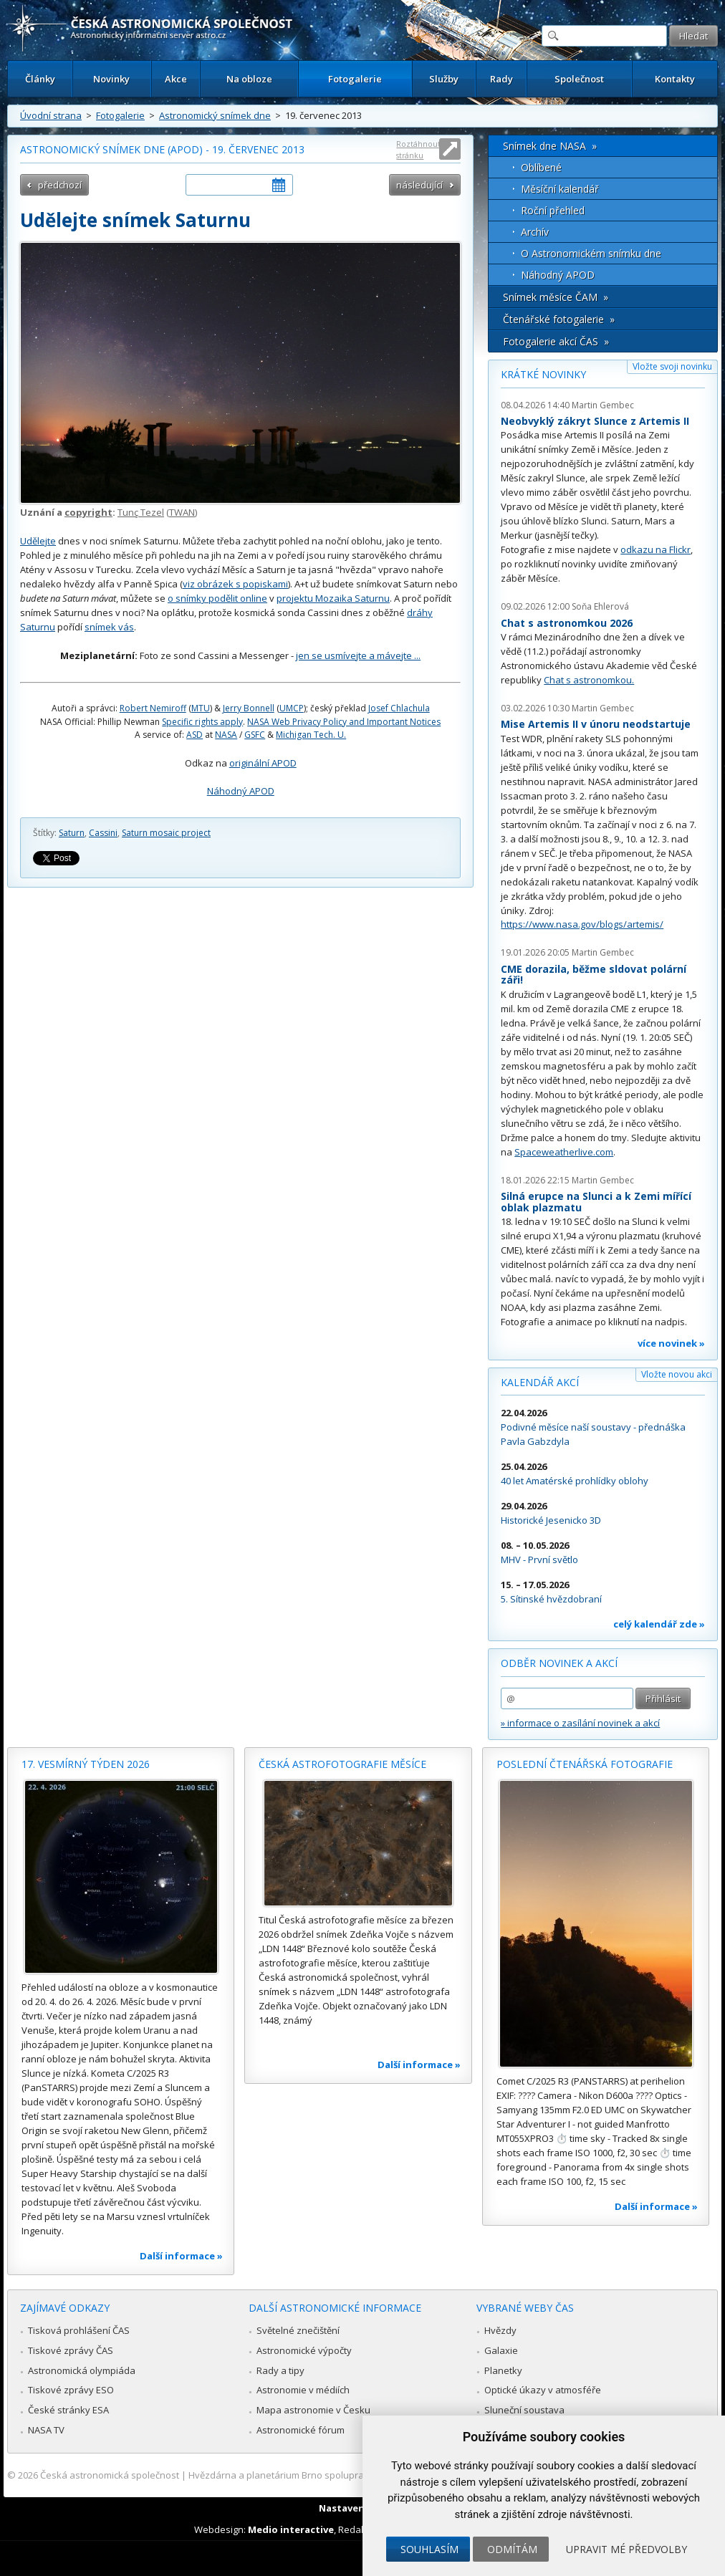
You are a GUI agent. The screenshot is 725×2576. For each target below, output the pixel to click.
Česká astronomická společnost (109, 2475)
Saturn (72, 833)
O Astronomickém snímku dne (591, 253)
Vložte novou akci (676, 1374)
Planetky (503, 2370)
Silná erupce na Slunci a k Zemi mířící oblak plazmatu (596, 1201)
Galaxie (501, 2350)
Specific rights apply (202, 722)
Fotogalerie (355, 78)
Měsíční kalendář (560, 189)
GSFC (254, 735)
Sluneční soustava (524, 2409)
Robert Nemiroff (153, 708)
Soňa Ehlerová (600, 606)
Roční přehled (553, 210)
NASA (226, 735)
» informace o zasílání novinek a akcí (580, 1722)
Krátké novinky (543, 374)
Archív (535, 232)
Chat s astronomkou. (589, 679)
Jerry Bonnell (248, 708)
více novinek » (671, 1343)
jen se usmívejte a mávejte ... (358, 655)
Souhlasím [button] (429, 2549)
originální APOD (263, 762)
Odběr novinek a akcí (559, 1663)
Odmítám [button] (512, 2549)
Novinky (111, 78)
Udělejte (38, 540)
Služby (443, 78)
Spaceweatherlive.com (563, 1151)
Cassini (103, 833)
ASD (194, 735)
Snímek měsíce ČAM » (555, 297)
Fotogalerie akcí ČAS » (556, 341)
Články (40, 78)
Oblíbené (541, 167)
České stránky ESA (68, 2409)
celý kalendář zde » (659, 1624)
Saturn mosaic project (166, 833)
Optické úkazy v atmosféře (542, 2389)
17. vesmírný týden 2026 (85, 1764)
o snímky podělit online (217, 598)
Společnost (579, 78)
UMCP (291, 708)
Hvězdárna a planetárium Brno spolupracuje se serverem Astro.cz (332, 2475)
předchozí (60, 184)
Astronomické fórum (300, 2429)
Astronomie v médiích (303, 2389)
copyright (88, 512)
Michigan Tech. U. (311, 735)
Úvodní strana (51, 115)
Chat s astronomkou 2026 (567, 623)
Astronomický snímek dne (215, 115)
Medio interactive (291, 2529)
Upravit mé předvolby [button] (626, 2549)
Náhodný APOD (240, 790)
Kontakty (675, 78)
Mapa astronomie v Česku (313, 2409)
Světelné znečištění (298, 2330)
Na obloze (249, 78)
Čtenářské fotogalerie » (559, 319)
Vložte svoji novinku (672, 366)
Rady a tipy (280, 2370)
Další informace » (181, 2255)
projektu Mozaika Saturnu (333, 598)
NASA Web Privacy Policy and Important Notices (344, 722)
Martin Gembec (603, 405)
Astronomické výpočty (304, 2350)
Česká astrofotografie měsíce (342, 1764)
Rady (501, 78)
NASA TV (46, 2429)
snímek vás (109, 626)
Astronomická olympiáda (81, 2370)
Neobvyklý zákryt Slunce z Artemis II (595, 421)
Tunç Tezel (140, 512)
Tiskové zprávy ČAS (70, 2350)
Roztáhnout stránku (418, 149)
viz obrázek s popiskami (235, 583)
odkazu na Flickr (655, 549)
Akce (176, 78)
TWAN (182, 512)
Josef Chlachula (399, 708)
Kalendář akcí (540, 1382)
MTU (200, 708)
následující (419, 184)
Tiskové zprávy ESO (71, 2389)
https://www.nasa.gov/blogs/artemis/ (582, 924)
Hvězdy (500, 2330)
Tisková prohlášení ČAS (79, 2330)
